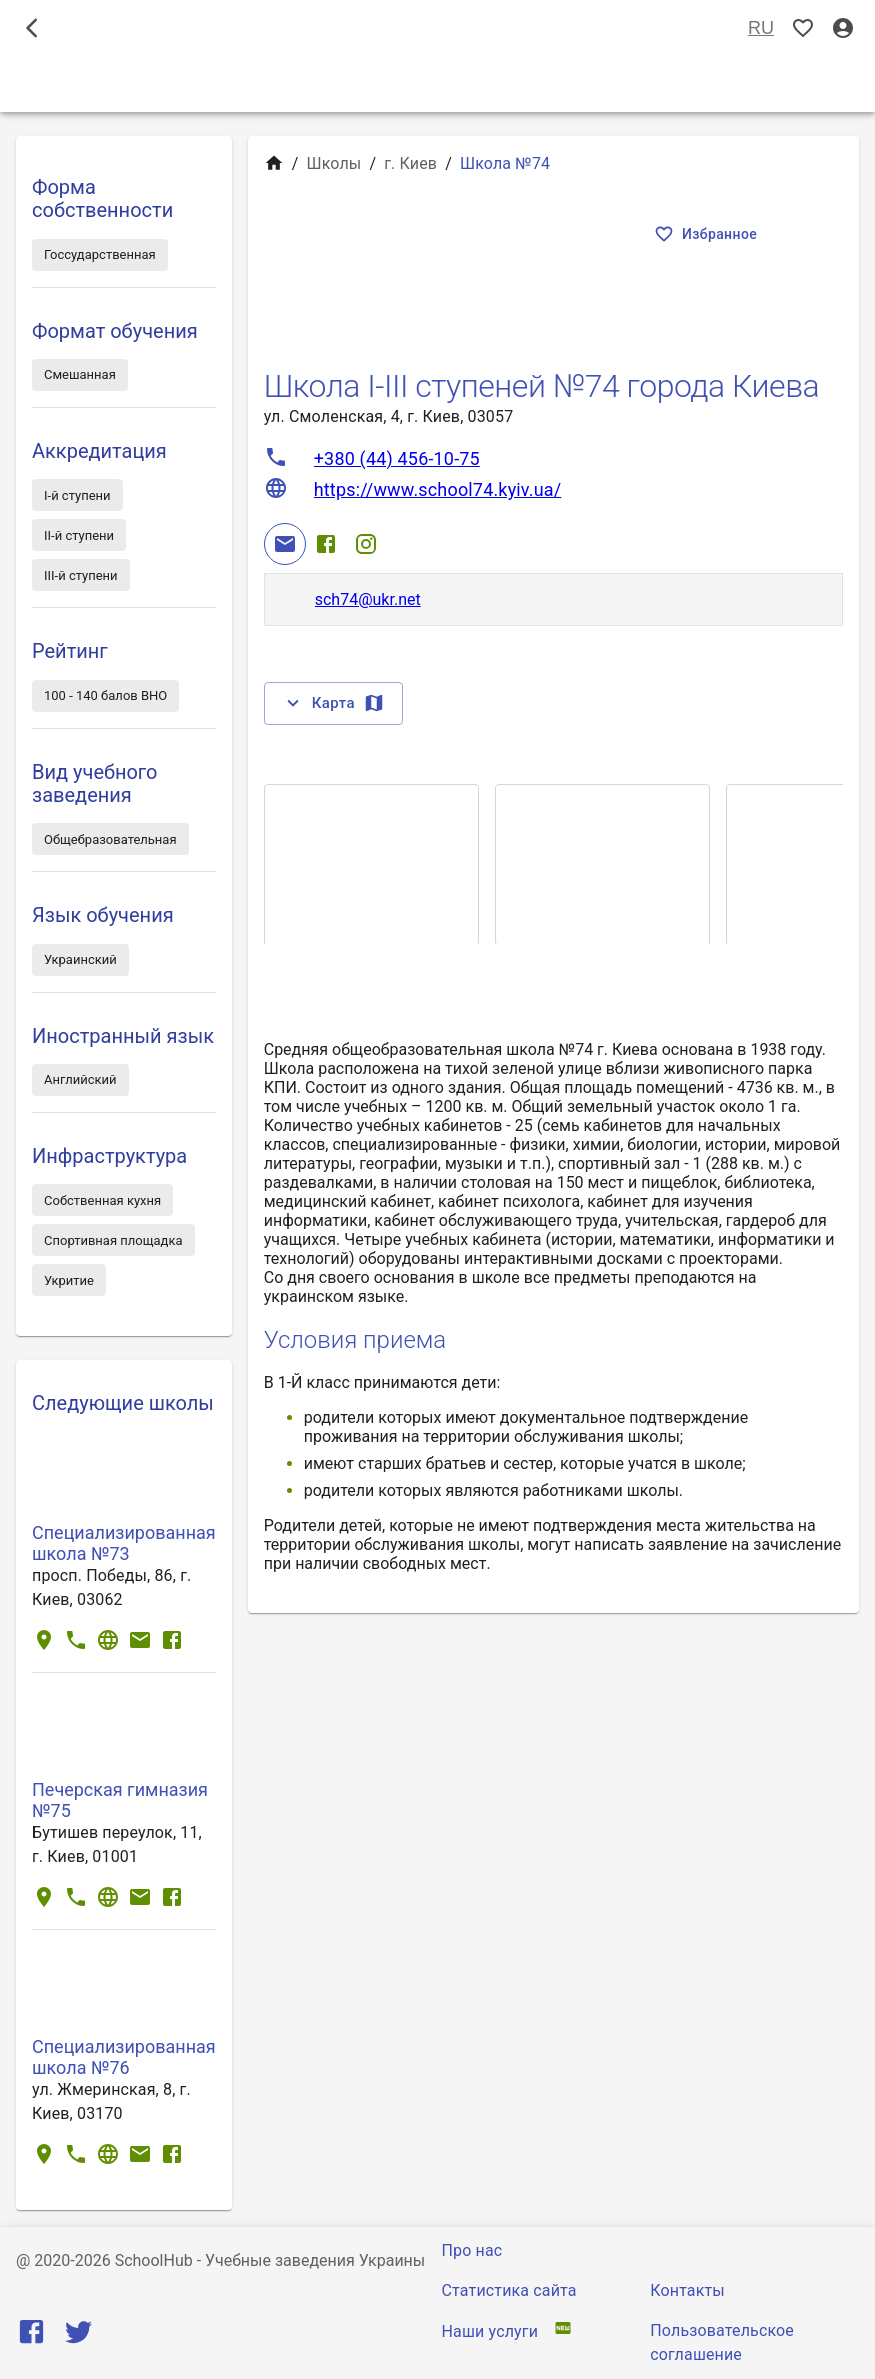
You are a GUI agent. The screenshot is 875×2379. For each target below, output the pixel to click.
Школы (333, 163)
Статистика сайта (509, 2290)
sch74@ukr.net (368, 599)
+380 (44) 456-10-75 (397, 458)
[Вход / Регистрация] (843, 28)
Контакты (687, 2290)
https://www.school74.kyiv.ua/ (438, 489)
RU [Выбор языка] (761, 28)
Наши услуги (490, 2331)
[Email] (285, 544)
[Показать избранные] (803, 28)
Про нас (472, 2250)
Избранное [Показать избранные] (707, 234)
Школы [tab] (437, 84)
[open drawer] (32, 28)
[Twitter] (78, 2336)
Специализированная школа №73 (124, 1543)
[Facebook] (326, 544)
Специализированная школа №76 (124, 2057)
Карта (333, 703)
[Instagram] (366, 544)
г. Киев (410, 163)
